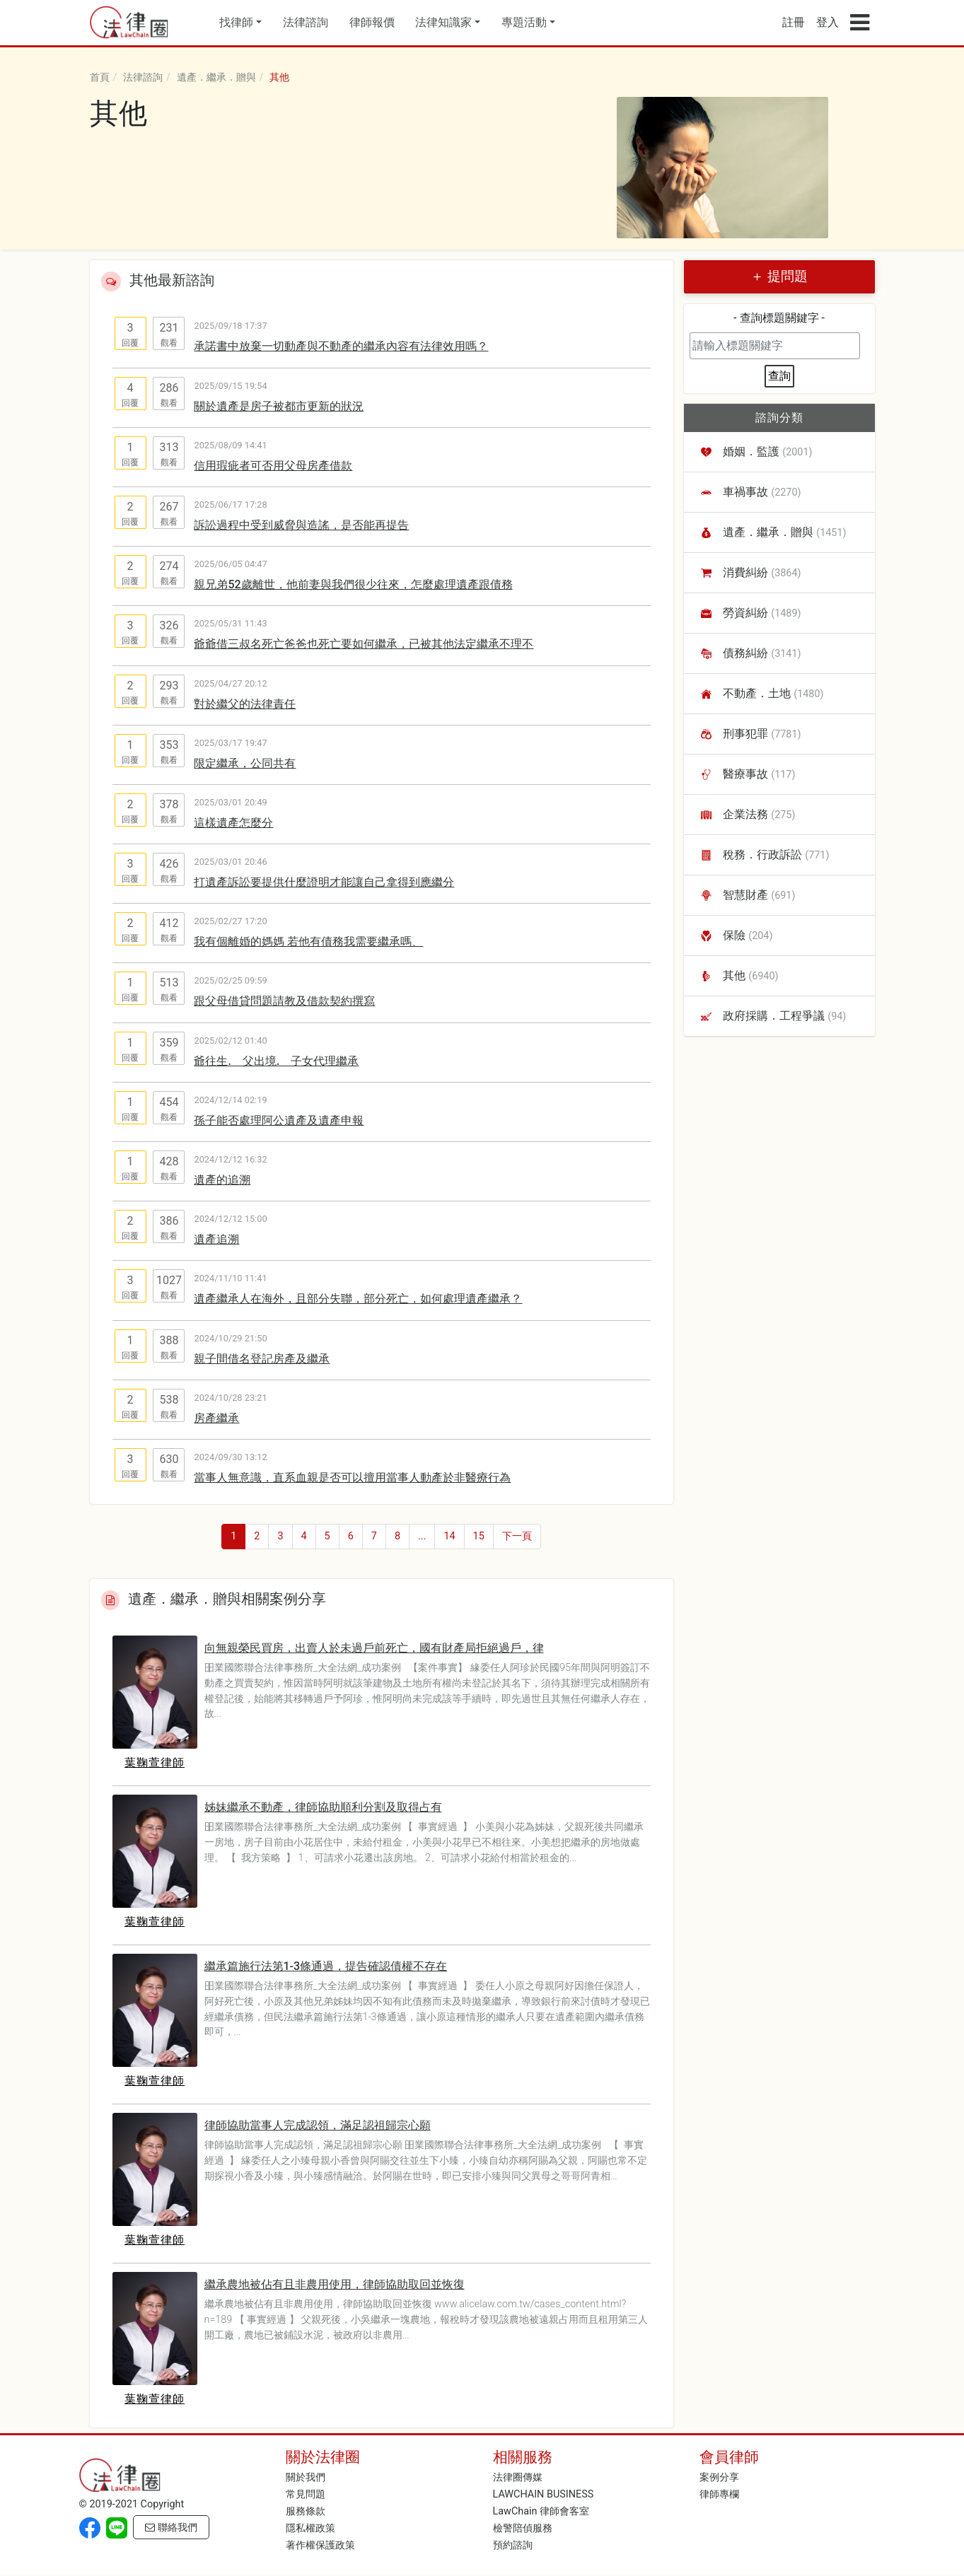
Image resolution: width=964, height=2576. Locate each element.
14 (449, 1536)
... (422, 1536)
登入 (827, 22)
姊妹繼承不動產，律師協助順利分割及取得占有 (323, 1807)
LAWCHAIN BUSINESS (543, 2494)
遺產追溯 (216, 1239)
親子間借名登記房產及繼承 (262, 1358)
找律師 (236, 22)
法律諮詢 (305, 22)
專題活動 (524, 22)
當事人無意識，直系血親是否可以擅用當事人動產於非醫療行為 (352, 1477)
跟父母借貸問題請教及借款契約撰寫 (284, 1001)
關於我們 (305, 2477)
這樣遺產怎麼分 (233, 822)
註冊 (793, 22)
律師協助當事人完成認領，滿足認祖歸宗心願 (317, 2125)
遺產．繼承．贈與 (216, 77)
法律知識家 (443, 22)
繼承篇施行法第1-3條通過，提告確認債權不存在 (326, 1966)
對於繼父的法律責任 (245, 704)
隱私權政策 (310, 2528)
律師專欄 (719, 2494)
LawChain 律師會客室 (541, 2511)
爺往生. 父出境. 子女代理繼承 (276, 1061)
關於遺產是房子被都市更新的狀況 (279, 406)
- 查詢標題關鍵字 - (779, 318)
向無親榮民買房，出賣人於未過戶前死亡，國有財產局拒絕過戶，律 (374, 1648)
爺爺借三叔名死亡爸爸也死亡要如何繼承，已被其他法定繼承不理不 (363, 644)
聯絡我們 (171, 2528)
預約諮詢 (513, 2545)
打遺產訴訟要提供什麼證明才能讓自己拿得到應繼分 (324, 882)
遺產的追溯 (222, 1180)
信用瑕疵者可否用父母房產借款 (273, 465)
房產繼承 (216, 1418)
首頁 (100, 77)
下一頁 (517, 1536)
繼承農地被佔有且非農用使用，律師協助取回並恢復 (334, 2284)
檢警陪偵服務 (522, 2528)
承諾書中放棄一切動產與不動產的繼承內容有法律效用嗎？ (341, 346)
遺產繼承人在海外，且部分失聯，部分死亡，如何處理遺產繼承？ (358, 1298)
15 (478, 1536)
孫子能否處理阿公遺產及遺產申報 (279, 1120)
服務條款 (305, 2511)
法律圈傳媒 (517, 2477)
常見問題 (305, 2494)
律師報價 (372, 22)
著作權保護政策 (320, 2545)
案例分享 (719, 2477)
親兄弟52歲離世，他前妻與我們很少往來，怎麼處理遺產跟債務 (353, 584)
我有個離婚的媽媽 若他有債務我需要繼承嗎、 (308, 941)
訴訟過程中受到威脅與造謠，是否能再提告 (301, 525)
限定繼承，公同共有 (245, 763)
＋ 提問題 (779, 276)
